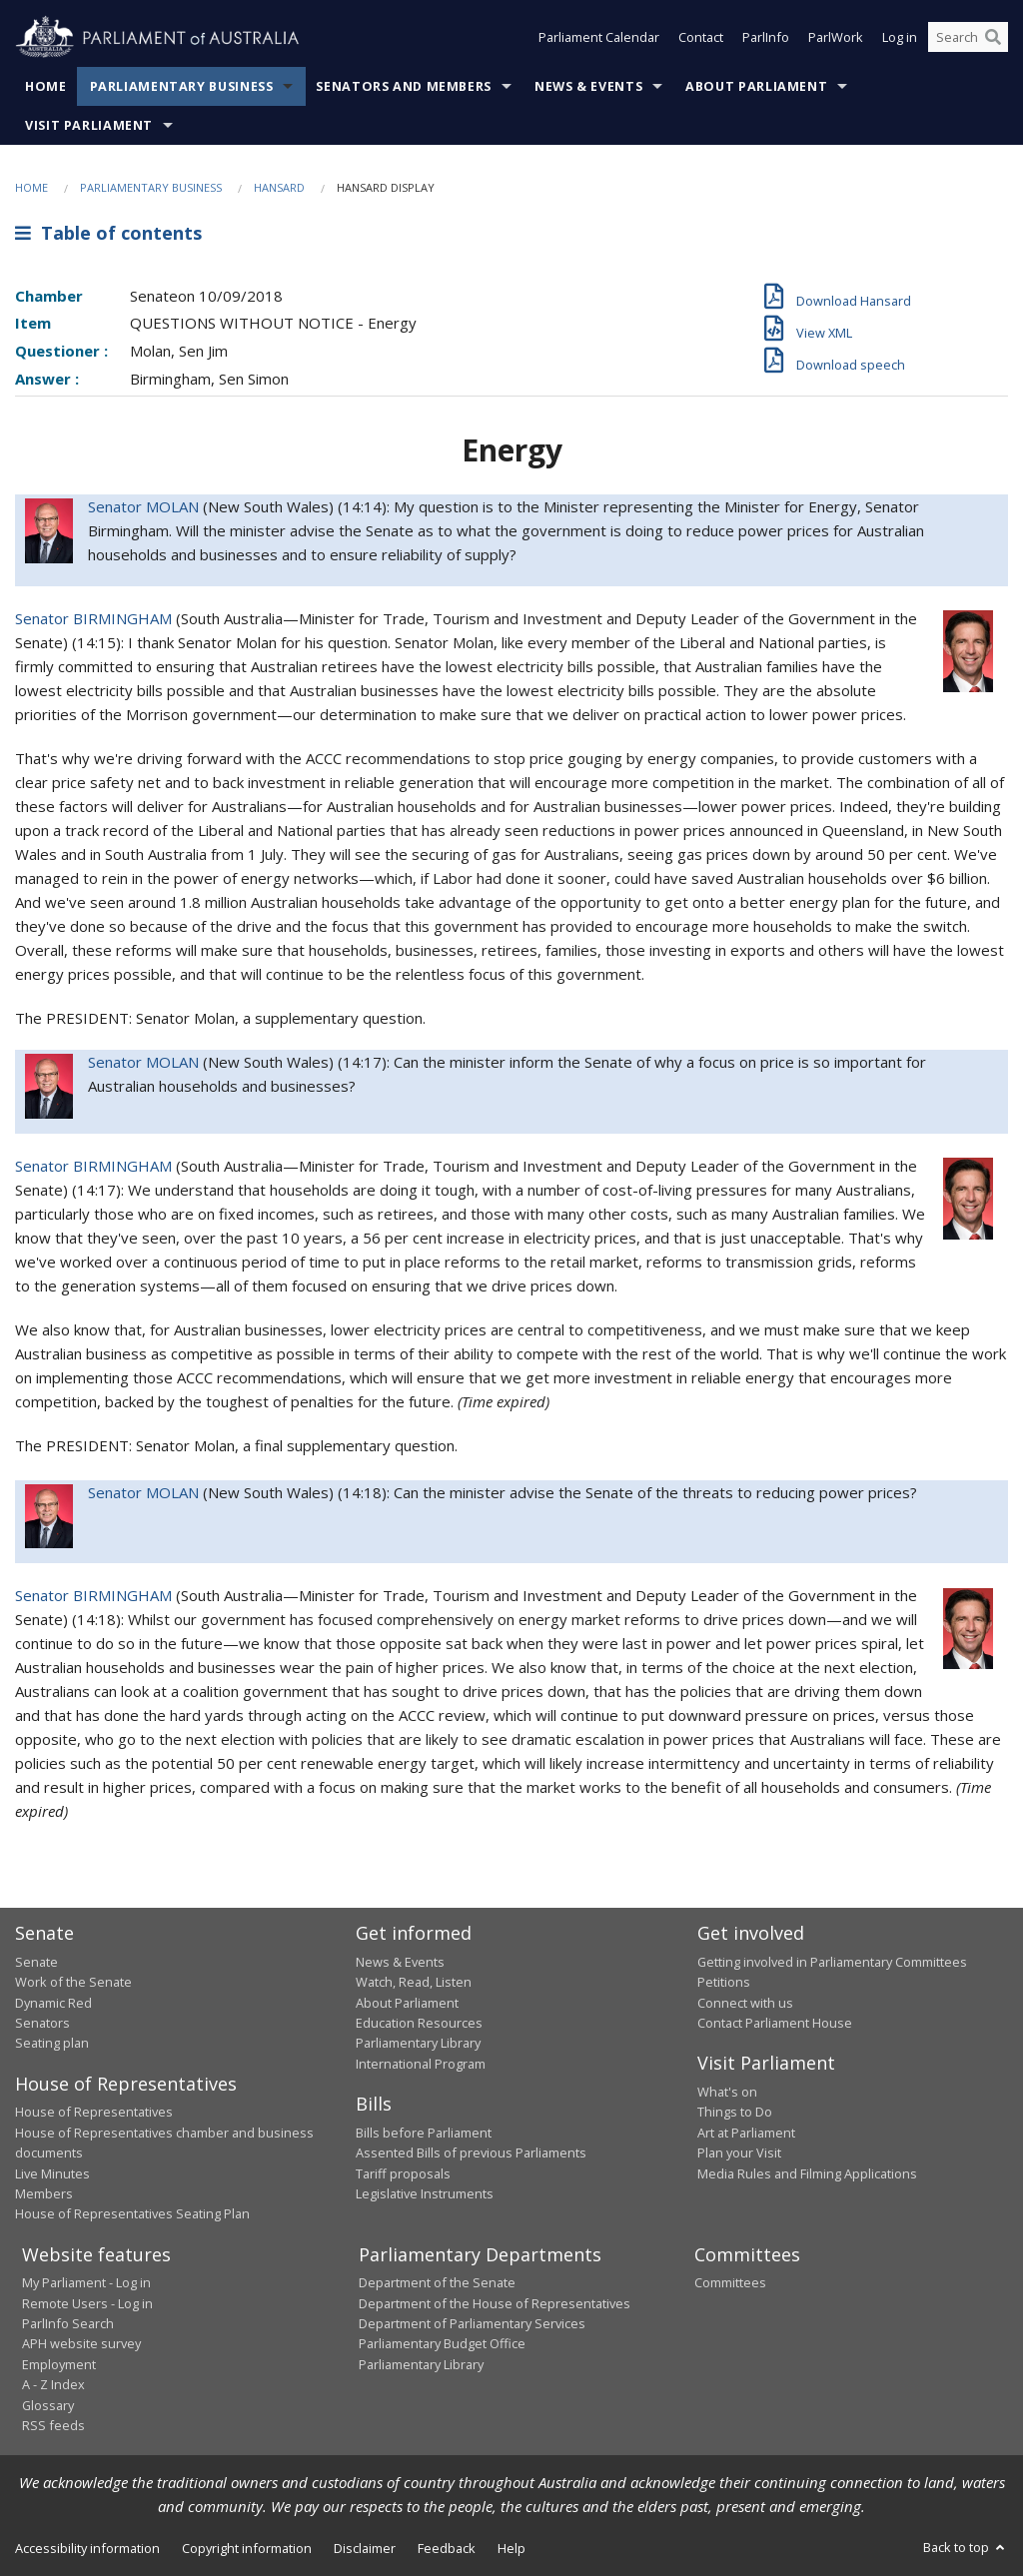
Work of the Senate (73, 1982)
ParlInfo (765, 38)
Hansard (279, 187)
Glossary (48, 2405)
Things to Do (734, 2112)
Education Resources (419, 2023)
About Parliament (756, 86)
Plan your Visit (739, 2152)
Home (46, 86)
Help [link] (511, 2548)
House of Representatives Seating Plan (132, 2213)
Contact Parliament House (774, 2023)
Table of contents (108, 233)
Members (44, 2193)
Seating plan (52, 2043)
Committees (730, 2282)
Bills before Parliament (424, 2133)
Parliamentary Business (182, 86)
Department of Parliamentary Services (472, 2323)
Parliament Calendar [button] (598, 38)
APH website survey (81, 2343)
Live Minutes (52, 2173)
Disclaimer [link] (365, 2548)
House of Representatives (94, 2112)
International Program (421, 2064)
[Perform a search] (993, 38)
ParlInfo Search (68, 2323)
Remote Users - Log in (87, 2303)
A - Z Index (53, 2384)
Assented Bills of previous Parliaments (471, 2152)
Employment (59, 2364)
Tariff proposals (403, 2173)
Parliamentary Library (418, 2043)
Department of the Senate (437, 2282)
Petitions (723, 1982)
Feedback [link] (447, 2548)
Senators (42, 2023)
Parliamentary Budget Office (442, 2343)
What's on (727, 2092)
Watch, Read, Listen (414, 1982)
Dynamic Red (53, 2003)
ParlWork (835, 38)
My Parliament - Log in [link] (86, 2282)
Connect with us (745, 2003)
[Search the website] (968, 38)
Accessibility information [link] (87, 2548)
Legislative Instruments (425, 2193)
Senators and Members (404, 86)
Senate (36, 1962)
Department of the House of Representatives (494, 2303)
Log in (899, 38)
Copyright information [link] (247, 2548)
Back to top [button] (965, 2547)
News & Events (588, 86)
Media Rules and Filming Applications (807, 2173)
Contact (700, 38)
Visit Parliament (89, 125)
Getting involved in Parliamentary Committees (832, 1962)
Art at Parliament (746, 2133)
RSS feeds (53, 2425)
